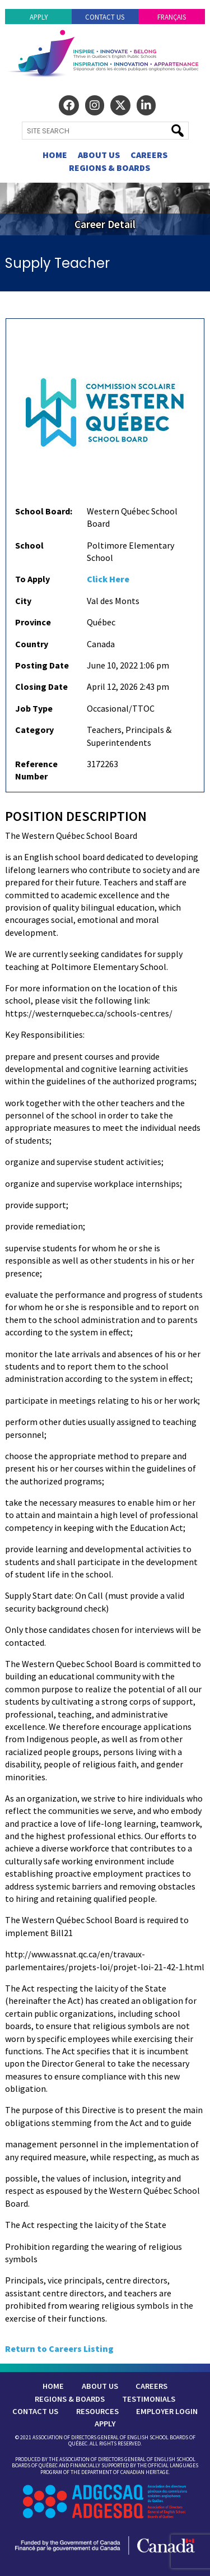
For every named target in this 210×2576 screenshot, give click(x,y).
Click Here (108, 578)
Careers (148, 154)
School (29, 545)
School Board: (43, 511)
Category (34, 729)
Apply (39, 16)
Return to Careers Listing (59, 2348)
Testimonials (148, 2399)
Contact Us (104, 16)
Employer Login (167, 2411)
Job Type (34, 708)
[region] (105, 209)
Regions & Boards (109, 167)
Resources (97, 2411)
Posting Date (42, 665)
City (23, 600)
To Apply (32, 578)
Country (31, 643)
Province (33, 622)
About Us (99, 154)
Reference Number (36, 770)
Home (55, 154)
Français (171, 16)
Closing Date (41, 686)
